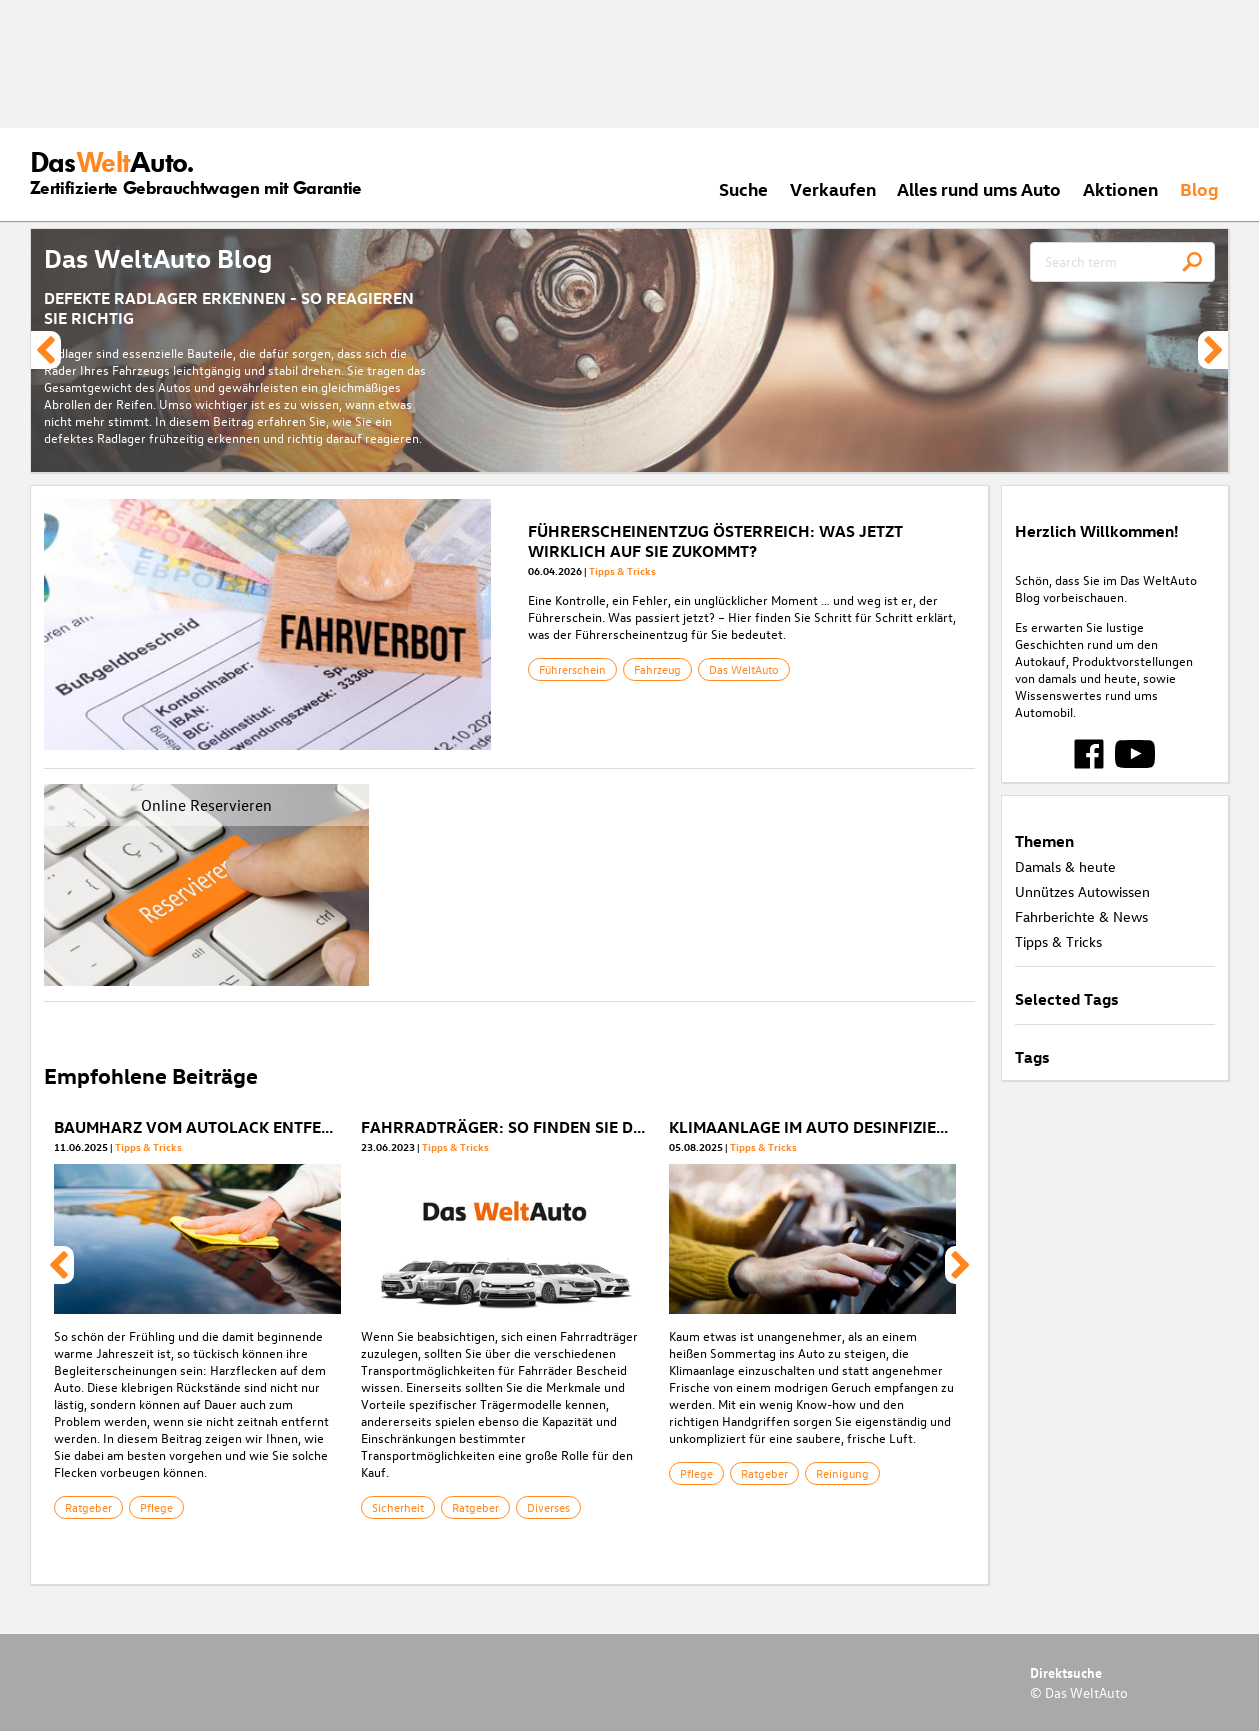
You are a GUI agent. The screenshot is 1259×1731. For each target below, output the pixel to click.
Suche (743, 188)
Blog (1199, 188)
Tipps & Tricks (622, 570)
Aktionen (1120, 188)
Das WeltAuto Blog (158, 258)
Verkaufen (833, 188)
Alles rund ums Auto (979, 188)
